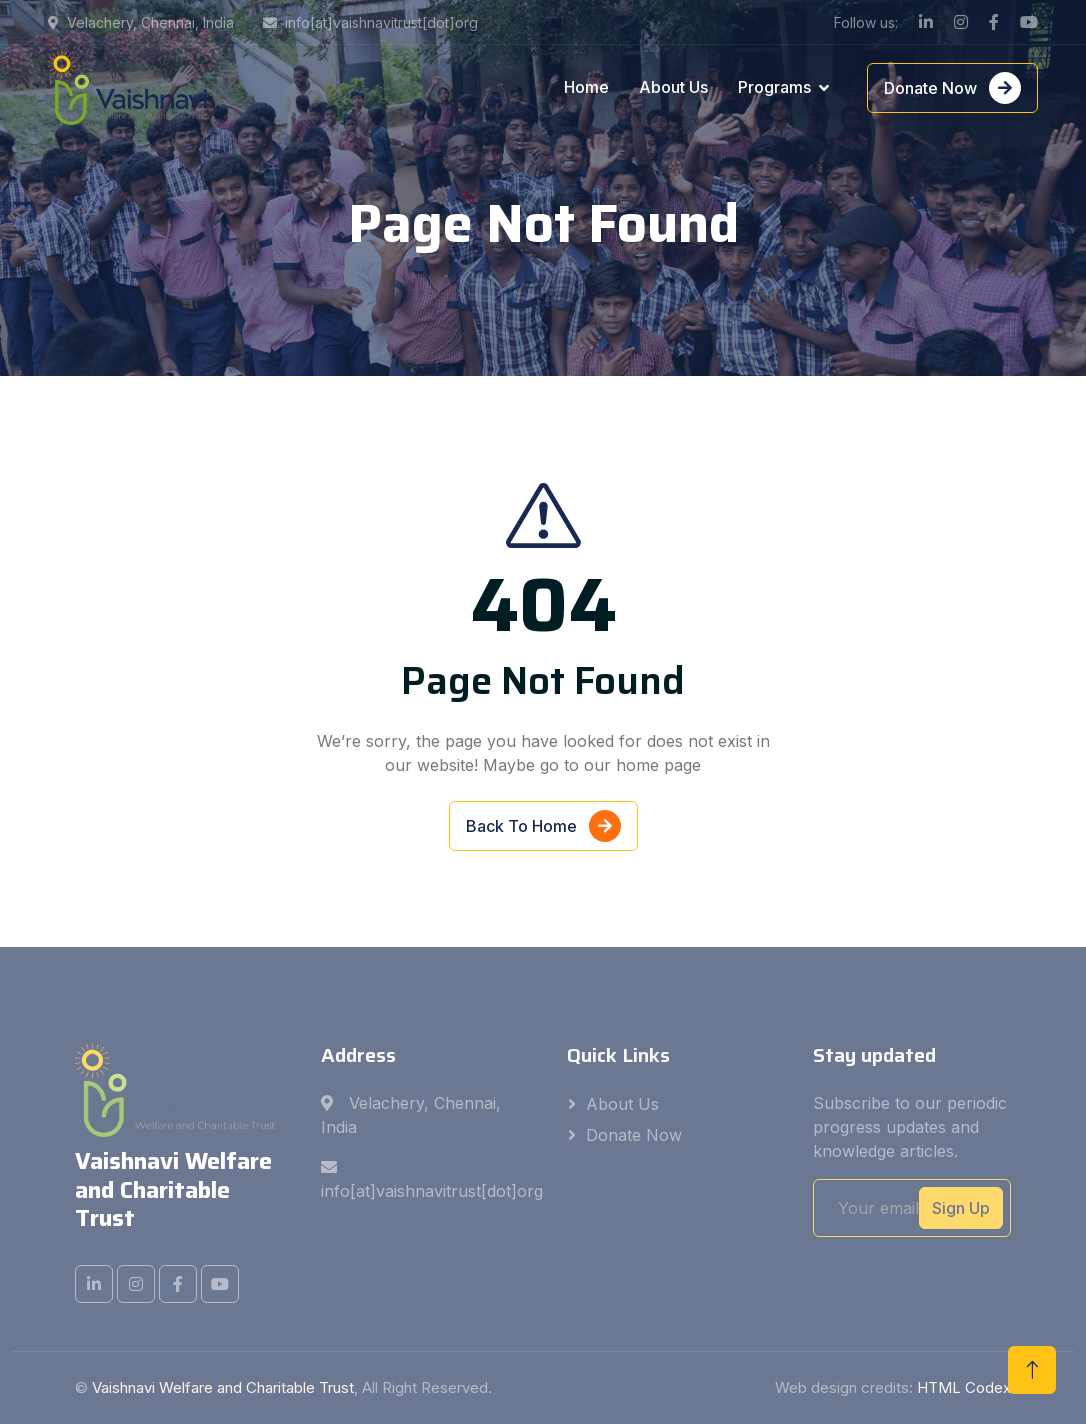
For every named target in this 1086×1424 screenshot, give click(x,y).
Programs (774, 87)
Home (586, 87)
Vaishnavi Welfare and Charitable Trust (223, 1387)
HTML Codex (964, 1387)
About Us (673, 87)
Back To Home (543, 829)
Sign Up (961, 1208)
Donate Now (952, 88)
